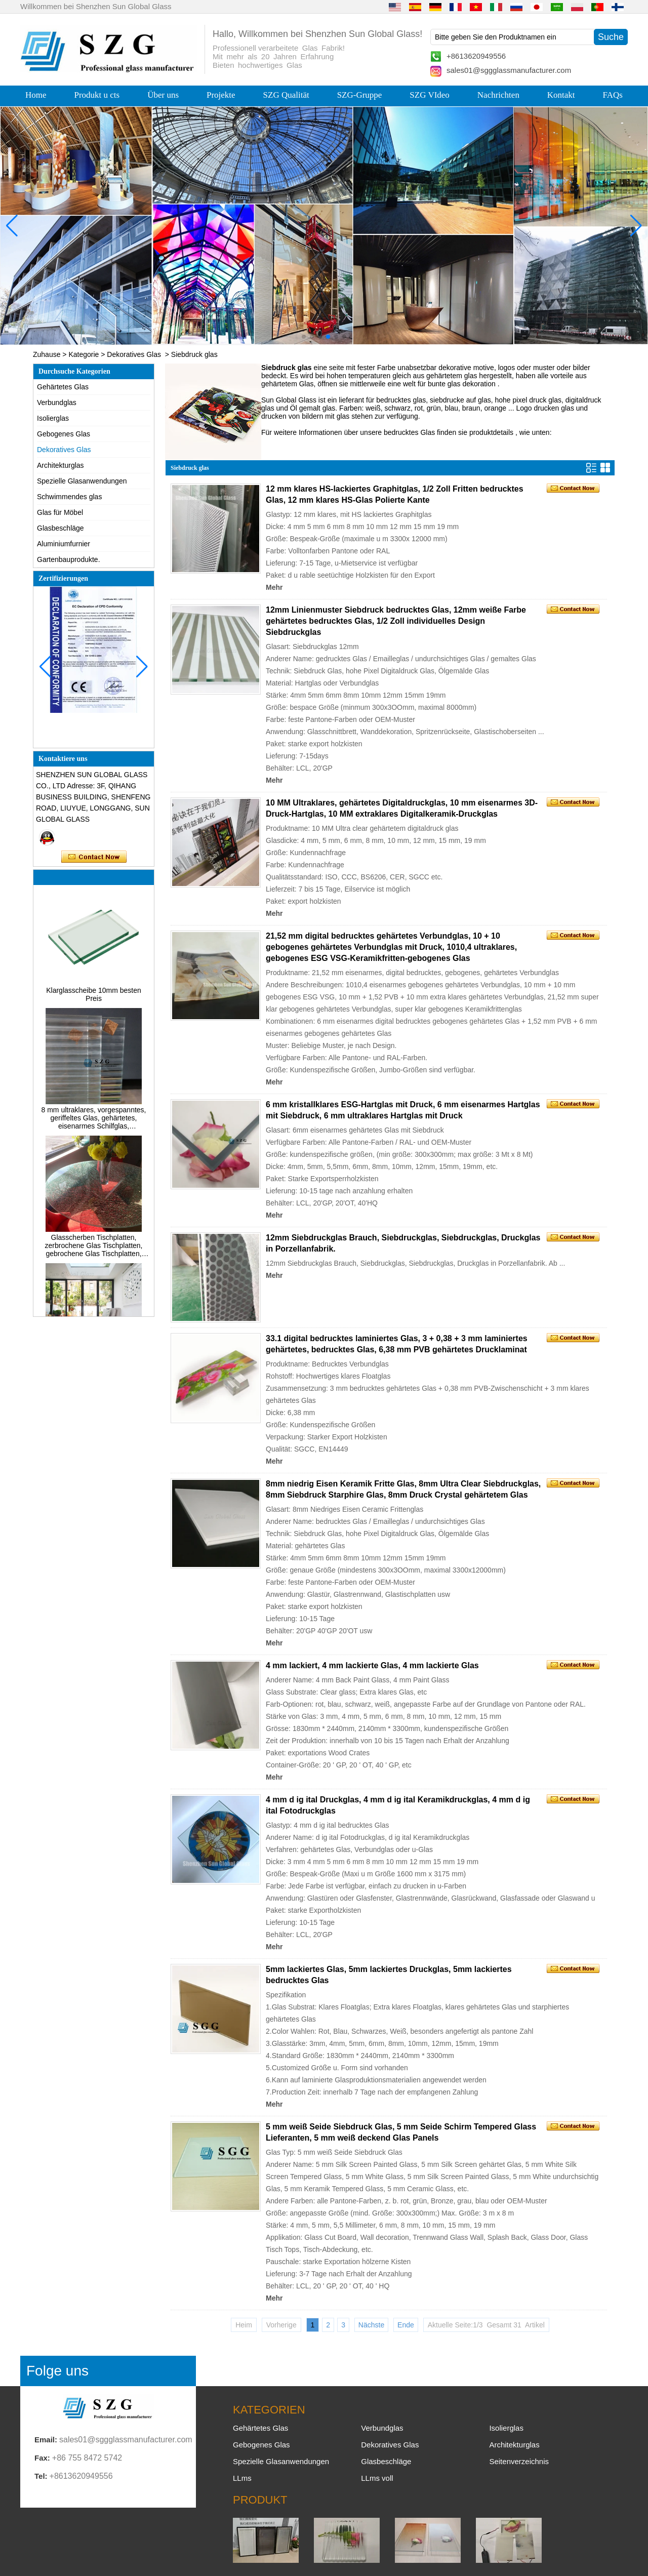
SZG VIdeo (430, 95)
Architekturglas (60, 465)
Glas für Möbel (60, 512)
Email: (45, 2439)
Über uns (163, 95)
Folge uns (57, 2371)
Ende (405, 2325)
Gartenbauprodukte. (68, 559)
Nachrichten (498, 95)
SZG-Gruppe (359, 95)
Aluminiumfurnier (63, 544)
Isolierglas (53, 418)
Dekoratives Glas (134, 354)
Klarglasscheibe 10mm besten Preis (93, 1002)
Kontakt (561, 95)
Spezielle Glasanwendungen (82, 481)
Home (36, 95)
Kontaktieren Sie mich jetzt (94, 857)
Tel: (41, 2476)
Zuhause (46, 354)
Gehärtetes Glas (63, 387)
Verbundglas (56, 402)
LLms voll (377, 2478)
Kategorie (83, 354)
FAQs (613, 95)
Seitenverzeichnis (519, 2461)
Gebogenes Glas (63, 434)
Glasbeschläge (60, 528)
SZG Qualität (286, 95)
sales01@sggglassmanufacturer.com (509, 70)
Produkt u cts (96, 95)
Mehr (274, 587)
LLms (242, 2478)
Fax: (42, 2457)
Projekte (221, 95)
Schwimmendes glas (69, 497)
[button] (304, 337)
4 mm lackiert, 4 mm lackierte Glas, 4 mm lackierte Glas (372, 1665)
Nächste (371, 2325)
